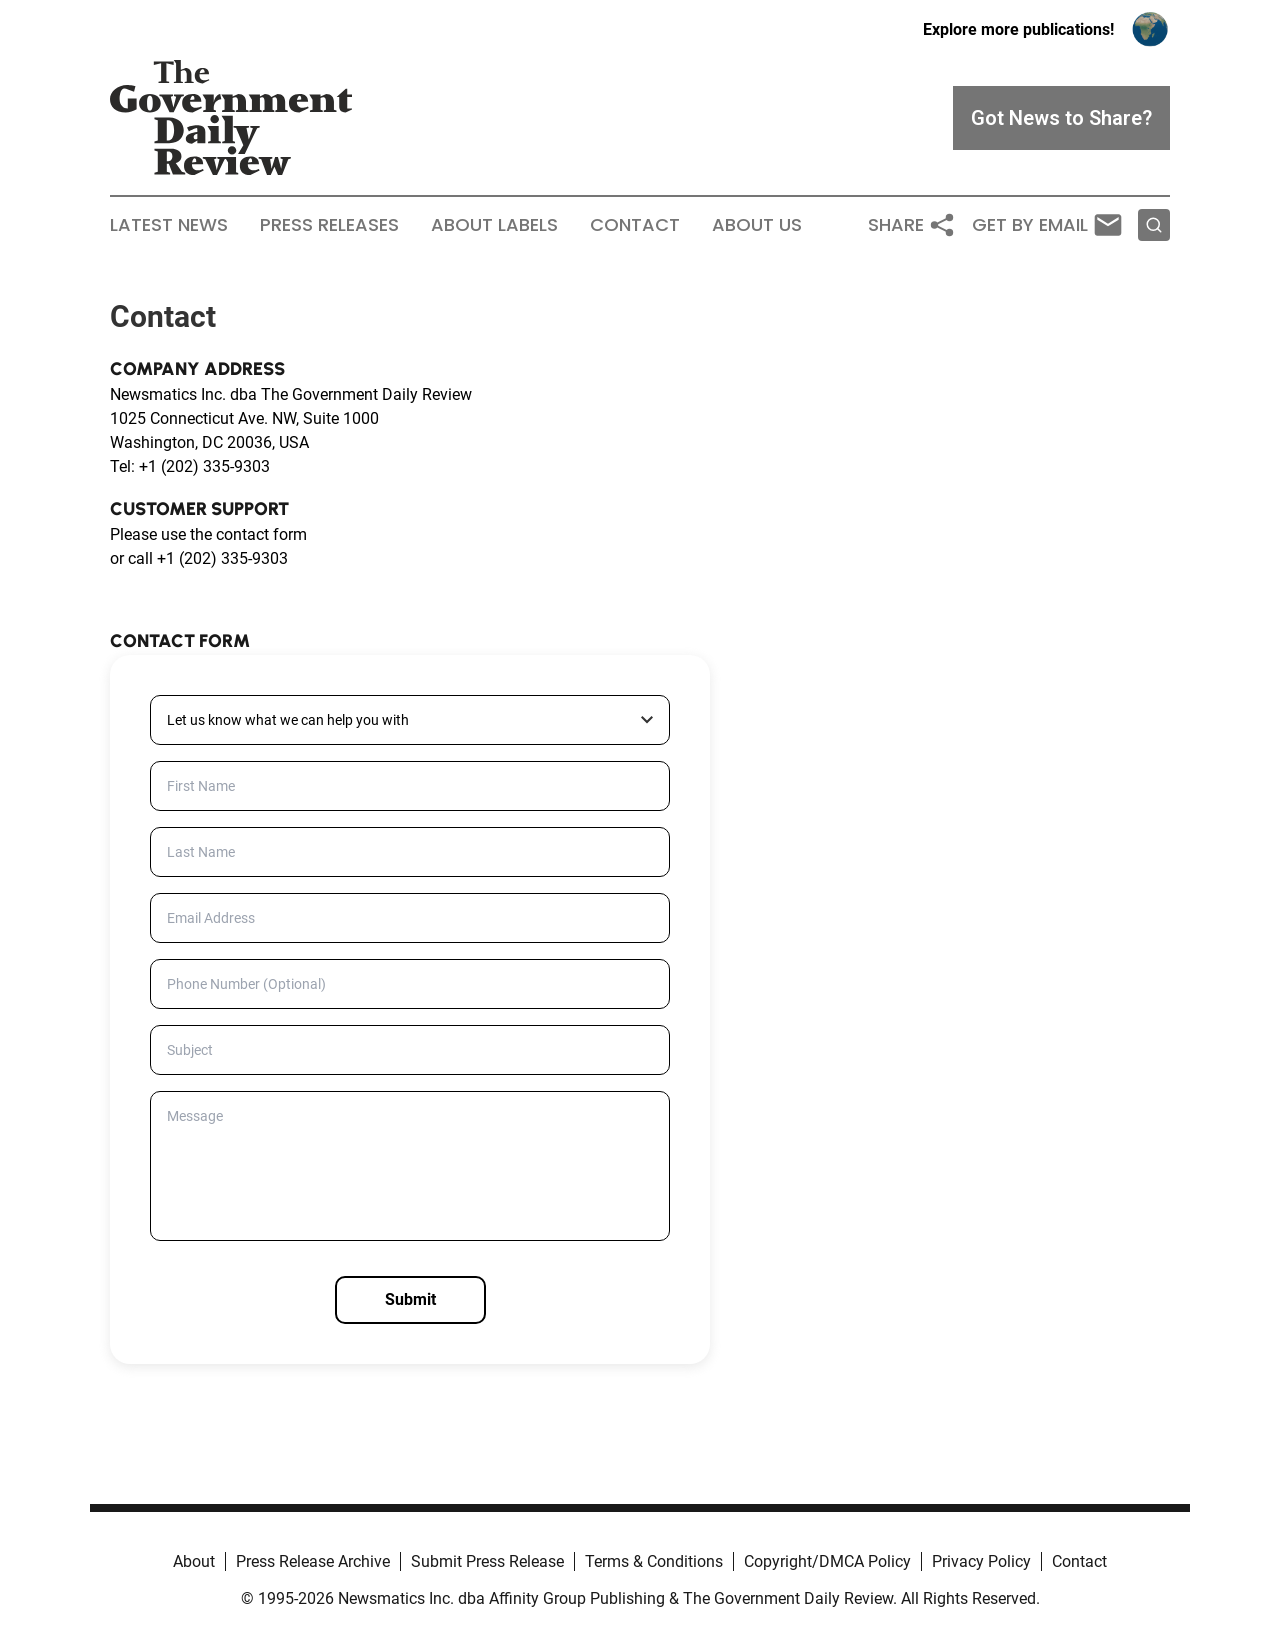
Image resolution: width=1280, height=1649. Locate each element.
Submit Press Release (487, 1561)
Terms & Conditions (654, 1561)
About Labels (494, 225)
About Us (757, 225)
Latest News (169, 225)
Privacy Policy (981, 1561)
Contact (635, 225)
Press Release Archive (313, 1561)
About (194, 1561)
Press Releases (329, 225)
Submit (410, 1299)
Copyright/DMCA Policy (827, 1561)
